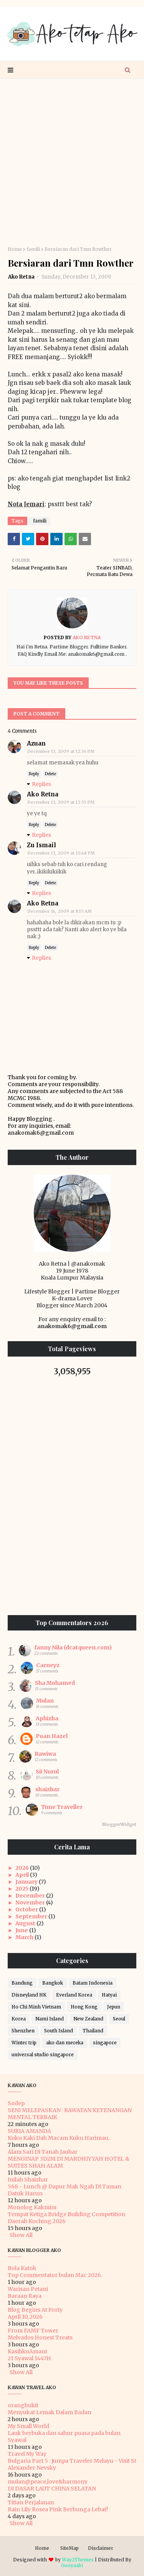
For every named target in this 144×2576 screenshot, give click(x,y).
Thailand (93, 2031)
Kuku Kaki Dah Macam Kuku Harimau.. (59, 2137)
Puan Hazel (52, 1736)
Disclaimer (100, 2548)
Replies (41, 784)
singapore (105, 2042)
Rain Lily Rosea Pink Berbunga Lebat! (58, 2509)
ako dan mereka (64, 2042)
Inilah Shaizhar (28, 2179)
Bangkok (52, 1983)
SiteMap (69, 2548)
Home (15, 249)
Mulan (45, 1700)
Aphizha (47, 1718)
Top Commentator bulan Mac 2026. (55, 2275)
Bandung (22, 1983)
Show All (21, 2235)
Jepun (113, 2007)
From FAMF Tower (33, 2330)
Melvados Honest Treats (40, 2337)
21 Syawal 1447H (29, 2358)
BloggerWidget (119, 1824)
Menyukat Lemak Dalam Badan (49, 2412)
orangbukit (23, 2405)
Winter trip (24, 2042)
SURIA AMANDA (29, 2131)
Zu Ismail (41, 845)
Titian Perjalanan (31, 2502)
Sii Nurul (47, 1771)
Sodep (16, 2103)
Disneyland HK (29, 1995)
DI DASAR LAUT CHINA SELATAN (52, 2488)
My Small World (28, 2426)
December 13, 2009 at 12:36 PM (60, 751)
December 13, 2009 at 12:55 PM (60, 802)
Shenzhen (23, 2031)
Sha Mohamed (55, 1682)
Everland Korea (74, 1995)
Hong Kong (84, 2007)
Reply (34, 773)
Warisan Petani (28, 2288)
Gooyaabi (72, 2565)
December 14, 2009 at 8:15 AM (59, 911)
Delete (50, 773)
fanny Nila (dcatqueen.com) (73, 1647)
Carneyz (48, 1665)
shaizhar (47, 1789)
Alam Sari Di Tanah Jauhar (43, 2151)
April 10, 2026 (25, 2316)
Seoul (119, 2019)
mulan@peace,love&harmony (48, 2481)
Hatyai (109, 1995)
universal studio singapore (43, 2054)
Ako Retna (21, 277)
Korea (19, 2019)
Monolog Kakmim (32, 2207)
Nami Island (49, 2019)
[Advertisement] (72, 162)
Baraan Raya (24, 2295)
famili (33, 249)
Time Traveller (62, 1807)
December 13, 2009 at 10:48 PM (61, 853)
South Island (58, 2031)
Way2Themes (78, 2560)
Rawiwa (45, 1753)
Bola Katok (22, 2268)
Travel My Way (27, 2453)
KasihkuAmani (27, 2351)
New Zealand (88, 2019)
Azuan (36, 743)
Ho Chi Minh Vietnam (36, 2007)
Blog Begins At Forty (35, 2309)
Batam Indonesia (93, 1983)
